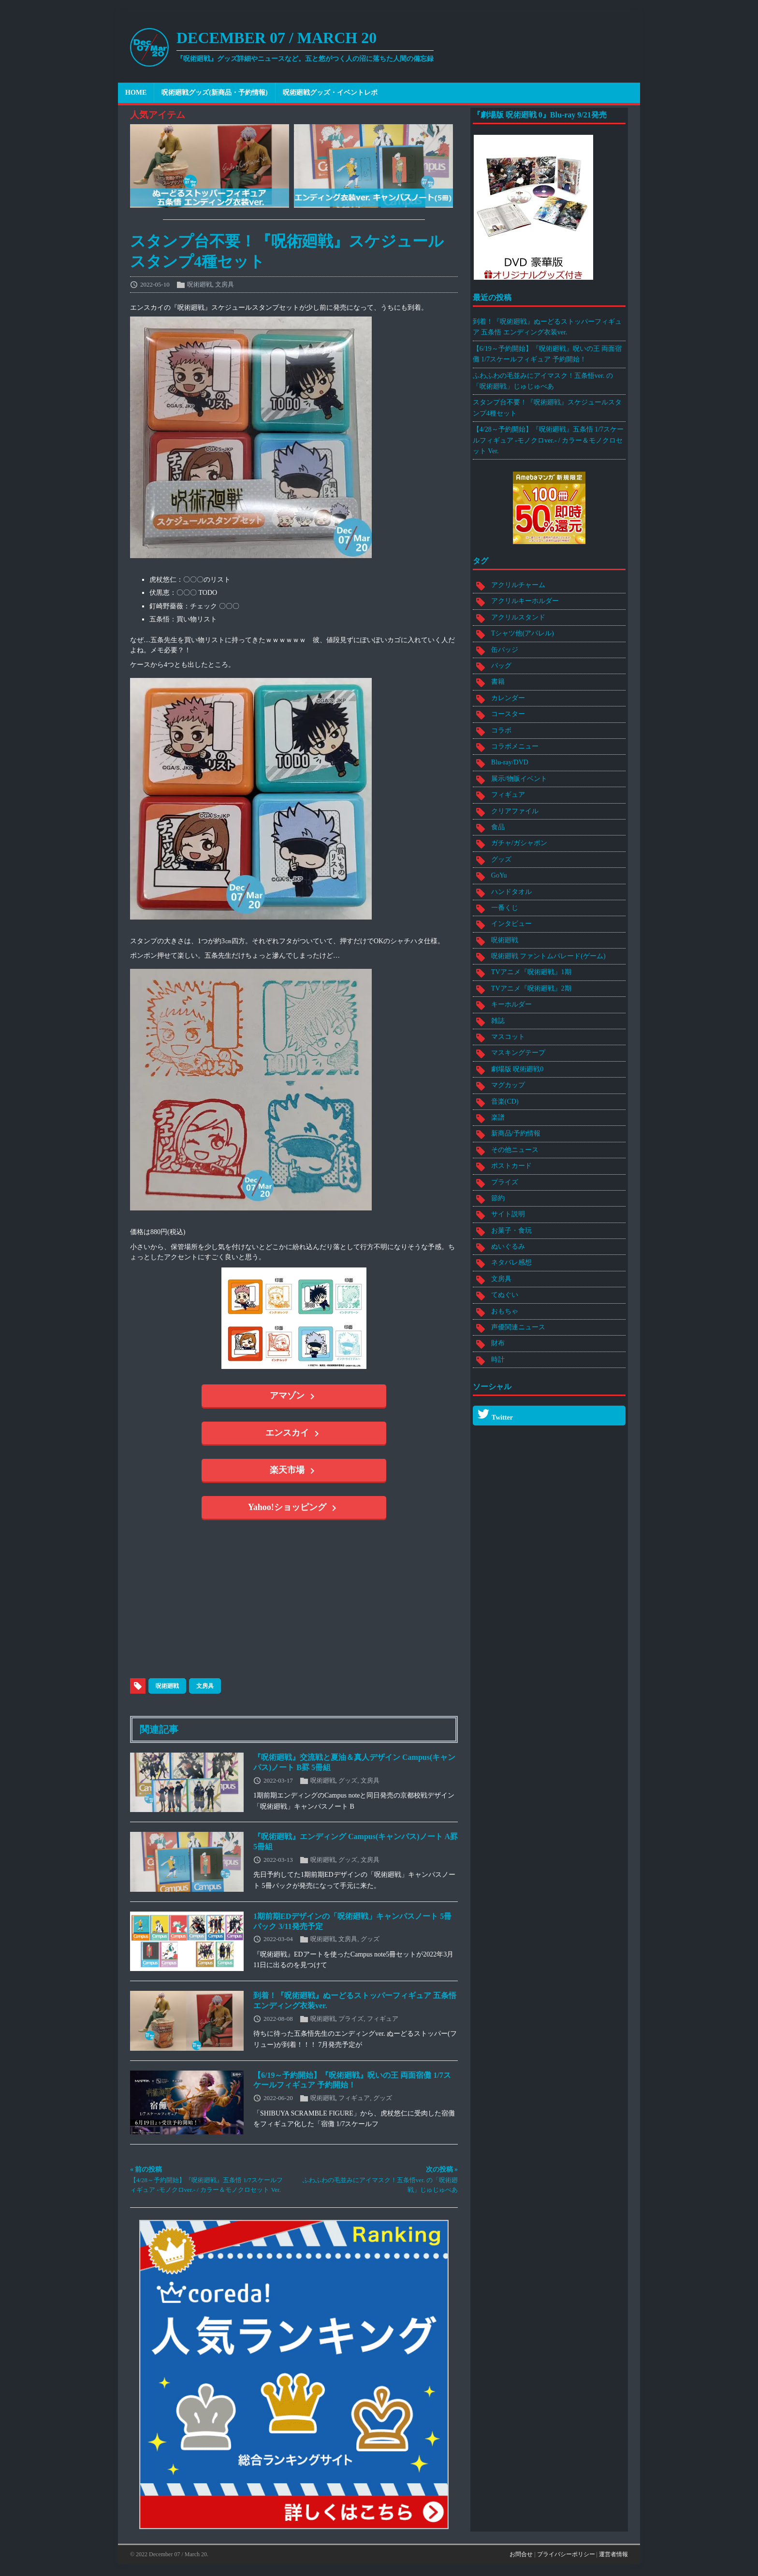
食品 (498, 827)
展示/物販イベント (519, 778)
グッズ (347, 1780)
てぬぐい (504, 1294)
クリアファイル (515, 811)
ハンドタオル (511, 891)
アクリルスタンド (518, 617)
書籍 (498, 681)
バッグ (501, 665)
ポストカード (511, 1165)
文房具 (224, 284)
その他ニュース (515, 1149)
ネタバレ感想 (511, 1262)
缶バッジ (504, 649)
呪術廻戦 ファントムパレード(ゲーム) (548, 956)
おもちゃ (504, 1311)
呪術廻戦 (199, 284)
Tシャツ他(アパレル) (522, 633)
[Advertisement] (265, 1601)
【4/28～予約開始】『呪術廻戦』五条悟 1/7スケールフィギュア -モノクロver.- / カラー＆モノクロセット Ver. (548, 440)
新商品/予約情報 (515, 1133)
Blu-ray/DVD (509, 762)
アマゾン (294, 1396)
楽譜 (498, 1117)
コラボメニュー (515, 746)
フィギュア (382, 2018)
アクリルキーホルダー (525, 600)
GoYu (499, 875)
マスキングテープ (518, 1052)
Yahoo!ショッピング (294, 1508)
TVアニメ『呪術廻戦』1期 (531, 972)
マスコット (508, 1036)
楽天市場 (294, 1471)
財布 (498, 1343)
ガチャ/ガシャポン (519, 843)
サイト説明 (508, 1214)
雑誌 (498, 1020)
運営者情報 (613, 2554)
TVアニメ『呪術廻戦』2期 (531, 988)
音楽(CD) (505, 1101)
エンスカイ (294, 1433)
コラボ (501, 730)
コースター (508, 714)
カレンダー (508, 698)
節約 (498, 1198)
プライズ (351, 2018)
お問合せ (521, 2554)
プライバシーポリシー (566, 2554)
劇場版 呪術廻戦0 (517, 1069)
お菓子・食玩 (511, 1230)
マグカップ (508, 1085)
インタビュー (511, 923)
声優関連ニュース (518, 1327)
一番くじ (504, 907)
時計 (498, 1359)
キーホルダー (511, 1004)
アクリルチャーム (518, 585)
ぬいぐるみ (508, 1246)
